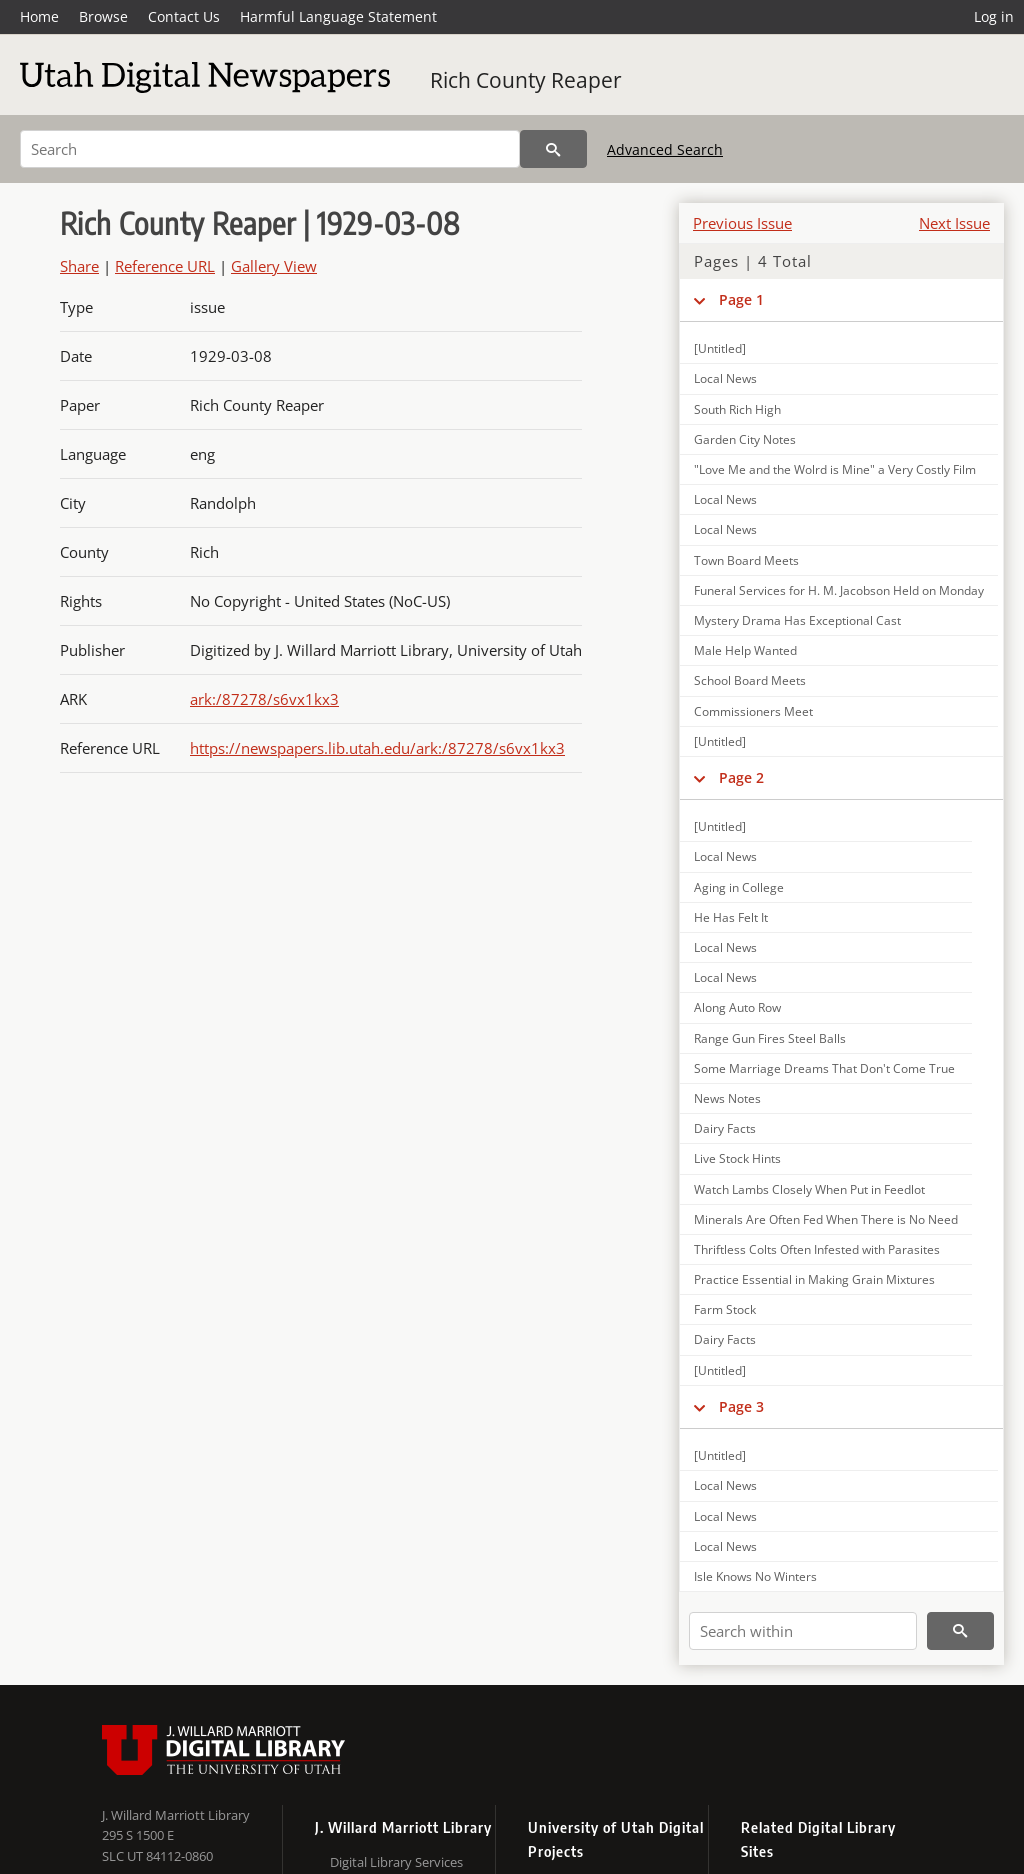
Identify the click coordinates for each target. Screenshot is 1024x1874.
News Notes (727, 1098)
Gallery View (274, 266)
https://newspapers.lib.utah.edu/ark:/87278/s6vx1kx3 (377, 748)
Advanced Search (665, 149)
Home (39, 16)
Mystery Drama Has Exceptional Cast (797, 620)
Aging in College (739, 887)
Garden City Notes (745, 439)
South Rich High (737, 409)
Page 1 (741, 299)
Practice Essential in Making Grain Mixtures (814, 1279)
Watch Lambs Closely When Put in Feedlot (809, 1189)
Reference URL (165, 266)
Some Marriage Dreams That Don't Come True (824, 1068)
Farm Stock (725, 1309)
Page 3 (741, 1406)
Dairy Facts (725, 1128)
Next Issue (954, 223)
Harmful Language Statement (338, 16)
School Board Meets (750, 680)
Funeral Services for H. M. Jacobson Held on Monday (839, 590)
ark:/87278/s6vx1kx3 (264, 699)
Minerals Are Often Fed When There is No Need (826, 1219)
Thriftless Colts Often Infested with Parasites (817, 1249)
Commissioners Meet (753, 711)
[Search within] (803, 1631)
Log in (994, 16)
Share (79, 266)
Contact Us (184, 16)
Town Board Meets (746, 560)
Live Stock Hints (737, 1158)
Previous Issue (742, 223)
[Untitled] (720, 348)
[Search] (270, 149)
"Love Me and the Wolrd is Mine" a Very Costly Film (835, 469)
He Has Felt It (731, 917)
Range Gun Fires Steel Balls (770, 1038)
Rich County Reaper (526, 80)
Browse (103, 16)
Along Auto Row (737, 1007)
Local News (725, 378)
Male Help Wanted (745, 650)
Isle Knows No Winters (755, 1576)
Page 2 (741, 777)
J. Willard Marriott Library (176, 1815)
